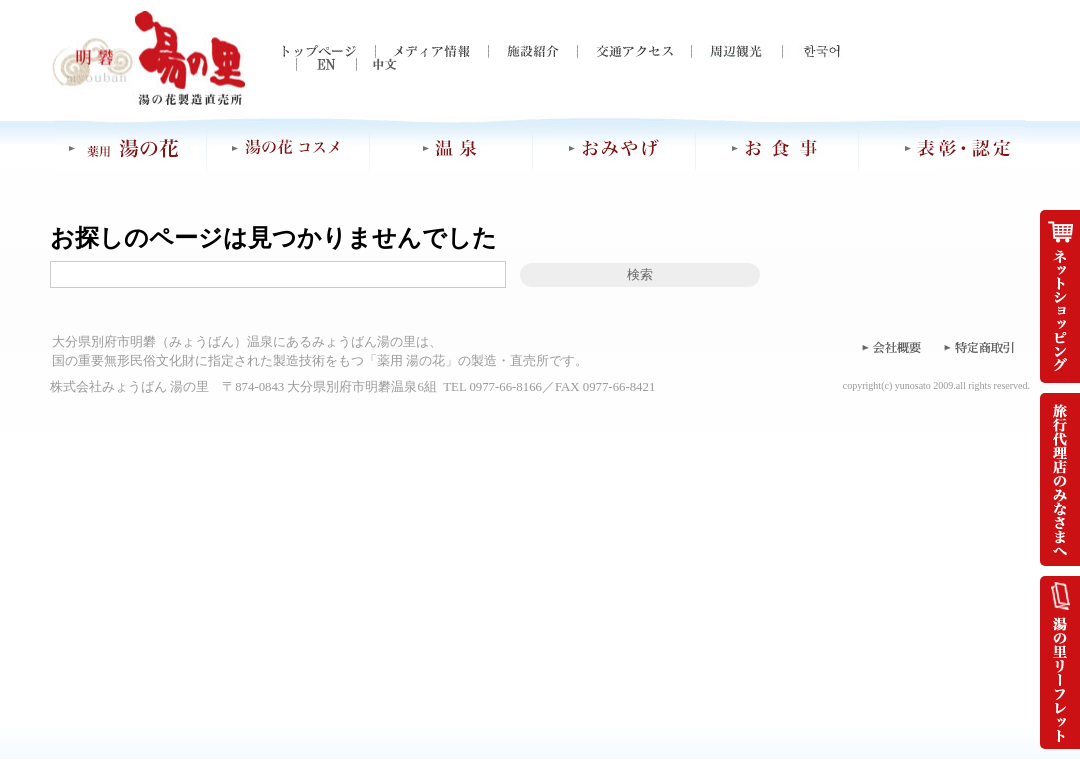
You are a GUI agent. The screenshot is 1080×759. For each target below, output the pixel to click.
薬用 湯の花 (130, 148)
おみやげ (615, 148)
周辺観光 (736, 51)
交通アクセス (634, 51)
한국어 (812, 51)
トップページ (328, 51)
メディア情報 (431, 51)
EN (312, 64)
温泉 (452, 148)
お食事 (777, 148)
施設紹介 (532, 51)
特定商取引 (980, 347)
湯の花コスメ (288, 148)
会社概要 (890, 347)
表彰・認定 (942, 148)
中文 (372, 64)
